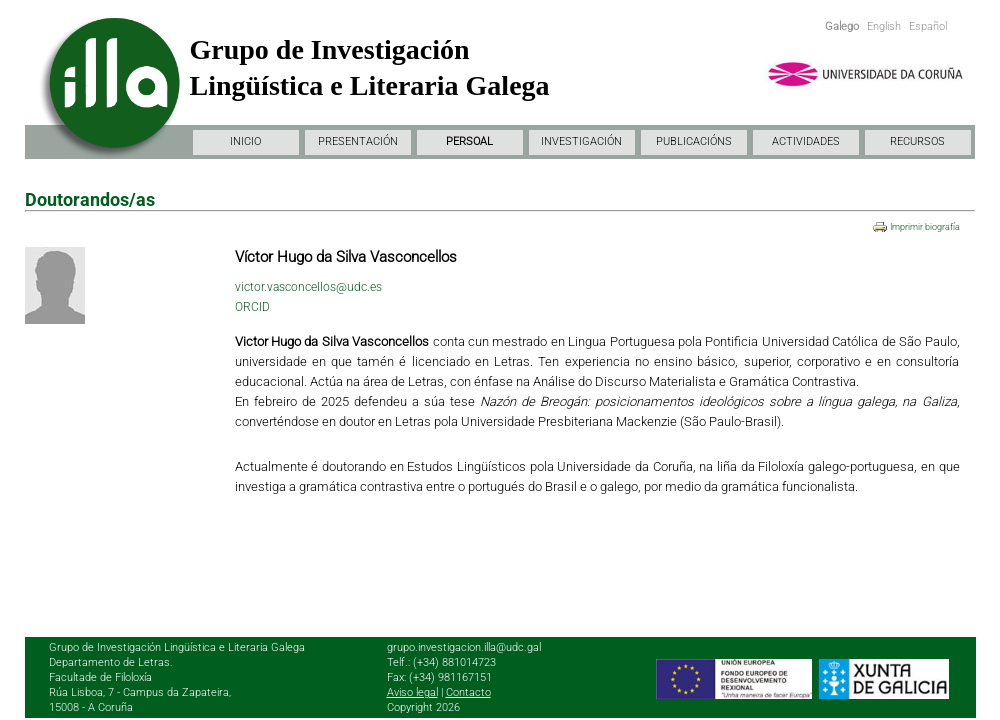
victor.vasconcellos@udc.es (308, 287)
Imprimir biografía (925, 227)
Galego (842, 26)
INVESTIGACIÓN (581, 141)
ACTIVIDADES (806, 141)
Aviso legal (412, 692)
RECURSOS (917, 141)
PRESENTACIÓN (358, 141)
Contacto (468, 692)
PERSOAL (469, 141)
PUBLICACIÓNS (694, 141)
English (884, 26)
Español (928, 26)
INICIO (245, 141)
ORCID (252, 307)
